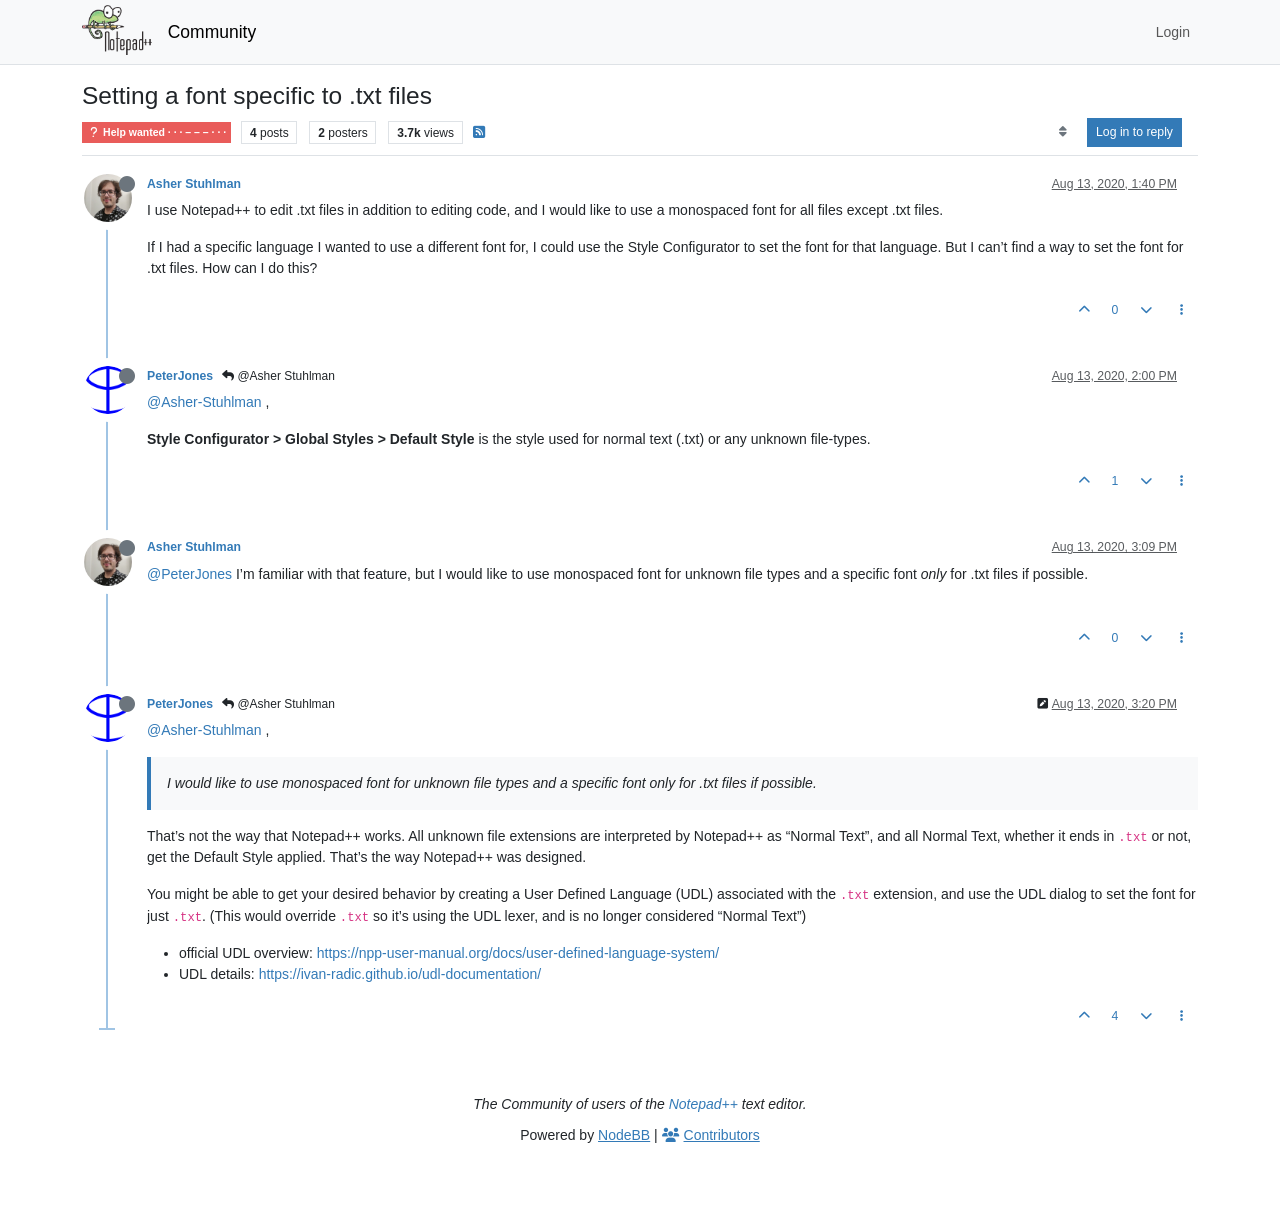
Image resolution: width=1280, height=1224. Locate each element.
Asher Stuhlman (194, 184)
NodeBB (624, 1135)
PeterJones (180, 376)
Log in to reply (1134, 132)
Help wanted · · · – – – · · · (156, 132)
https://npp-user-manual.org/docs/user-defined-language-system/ (518, 953)
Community (212, 32)
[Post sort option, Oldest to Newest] (1062, 132)
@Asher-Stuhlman (204, 402)
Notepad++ (703, 1104)
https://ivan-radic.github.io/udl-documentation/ (400, 974)
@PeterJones (189, 574)
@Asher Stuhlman (278, 376)
